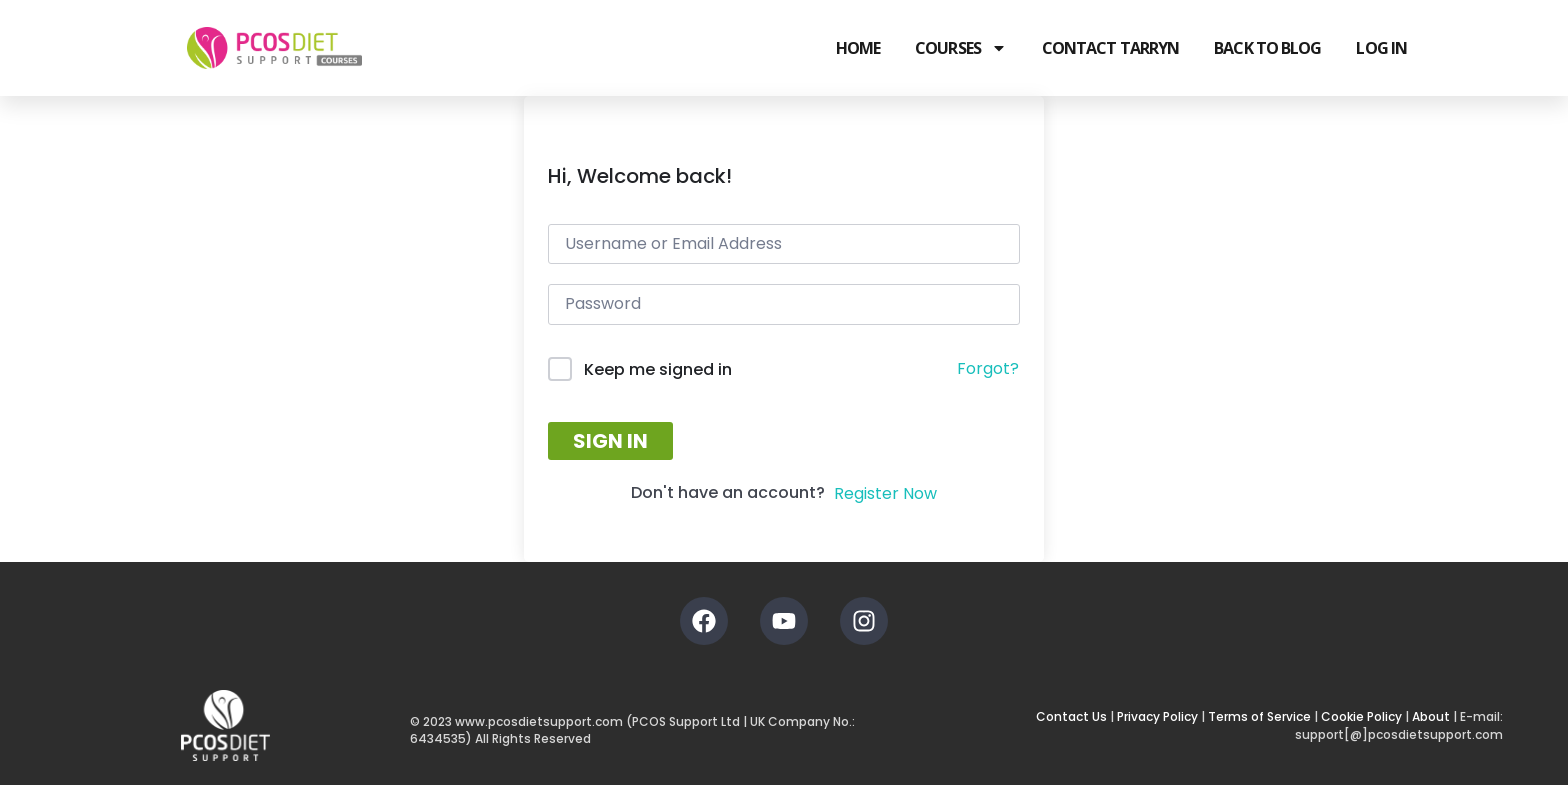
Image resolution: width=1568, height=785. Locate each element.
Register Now (885, 493)
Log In (1381, 48)
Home (858, 48)
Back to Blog (1267, 48)
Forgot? (988, 368)
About (1431, 716)
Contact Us (1071, 716)
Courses (961, 48)
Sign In (610, 441)
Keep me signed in (658, 369)
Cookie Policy (1361, 716)
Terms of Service (1259, 716)
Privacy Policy (1157, 716)
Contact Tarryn (1110, 48)
